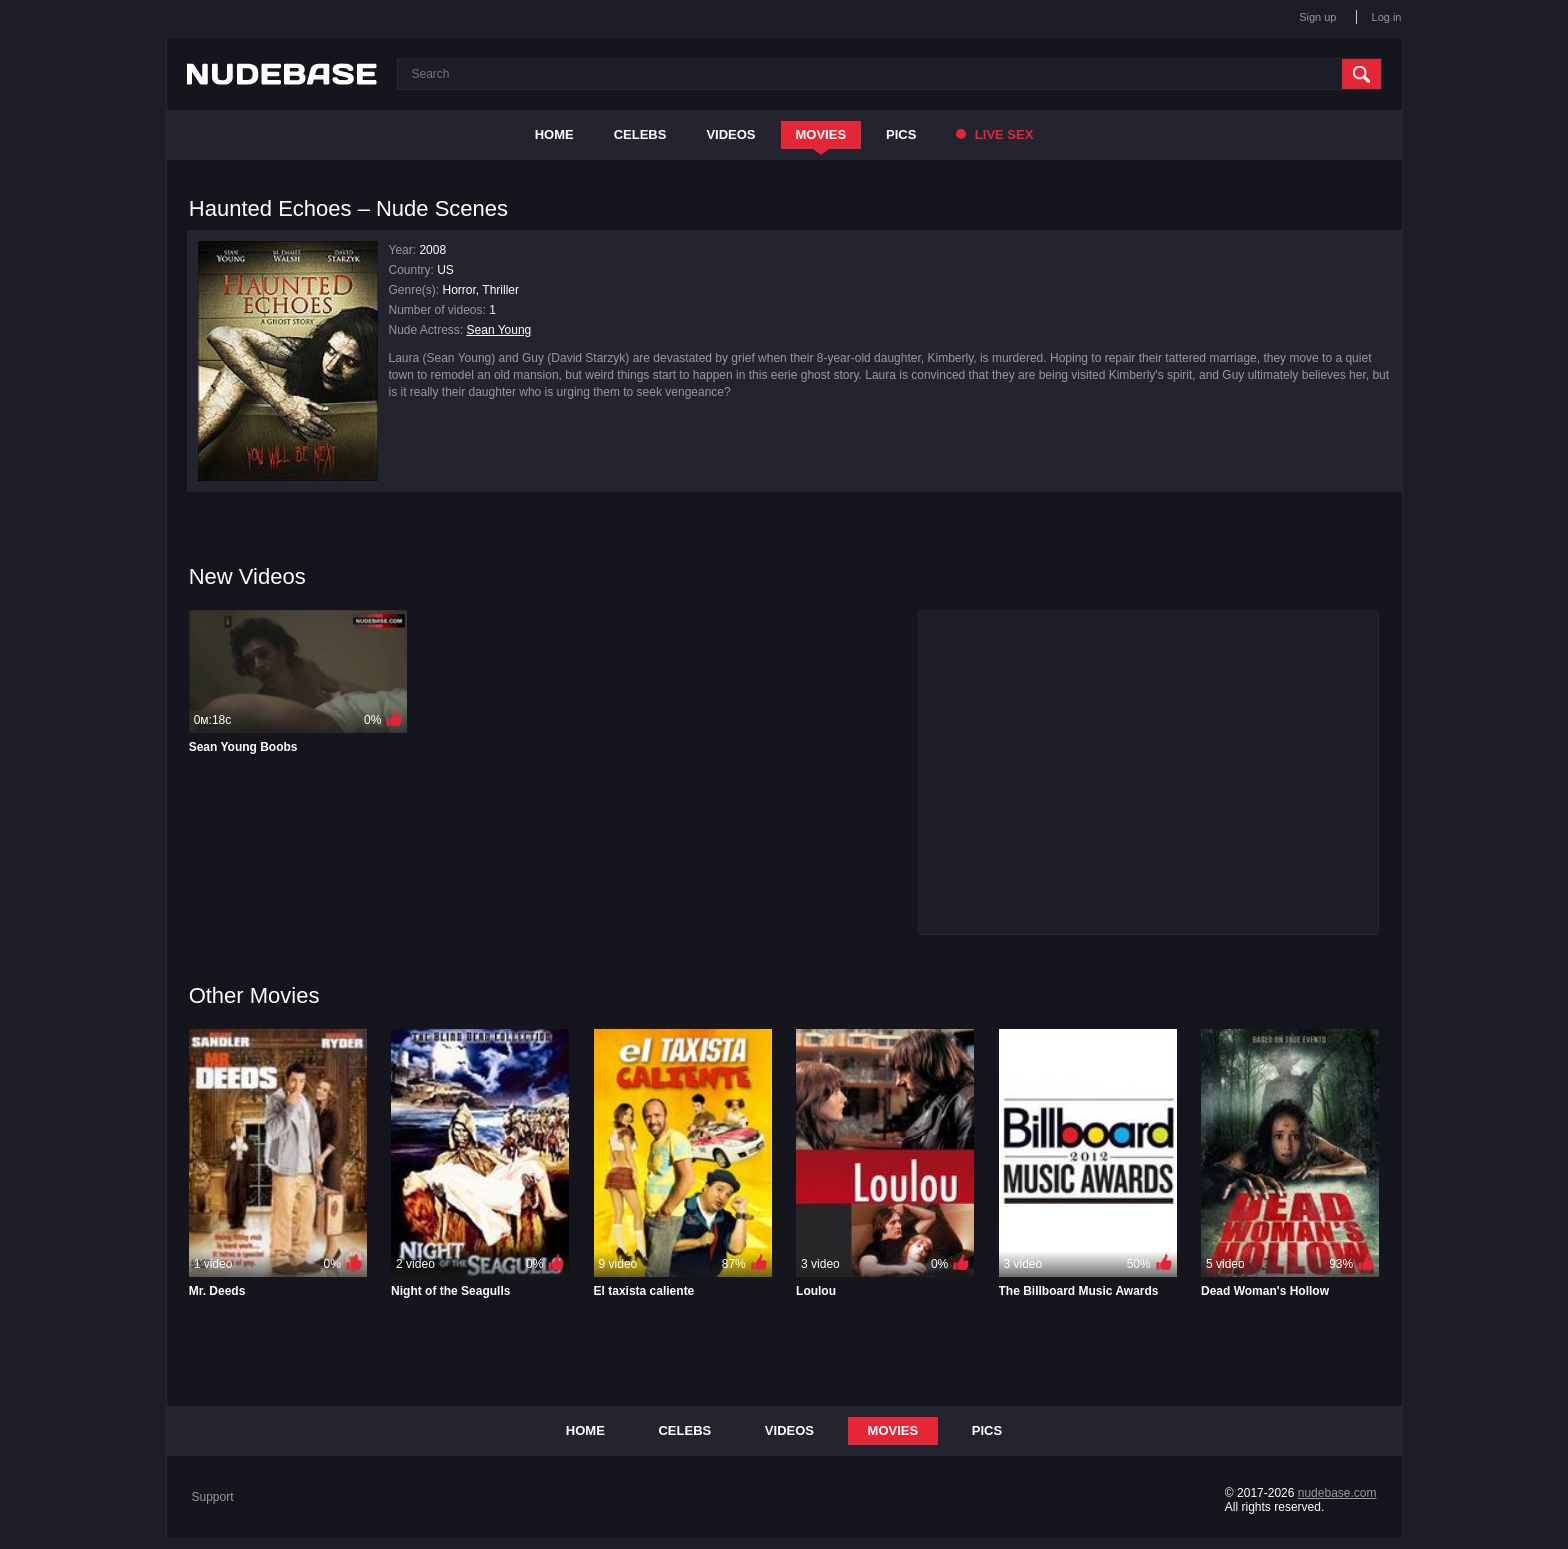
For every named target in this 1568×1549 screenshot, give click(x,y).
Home (554, 134)
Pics (901, 134)
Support (213, 1497)
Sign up (1317, 17)
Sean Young (499, 330)
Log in (1387, 17)
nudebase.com (1337, 1493)
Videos (730, 134)
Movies (821, 134)
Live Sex (994, 134)
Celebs (640, 134)
